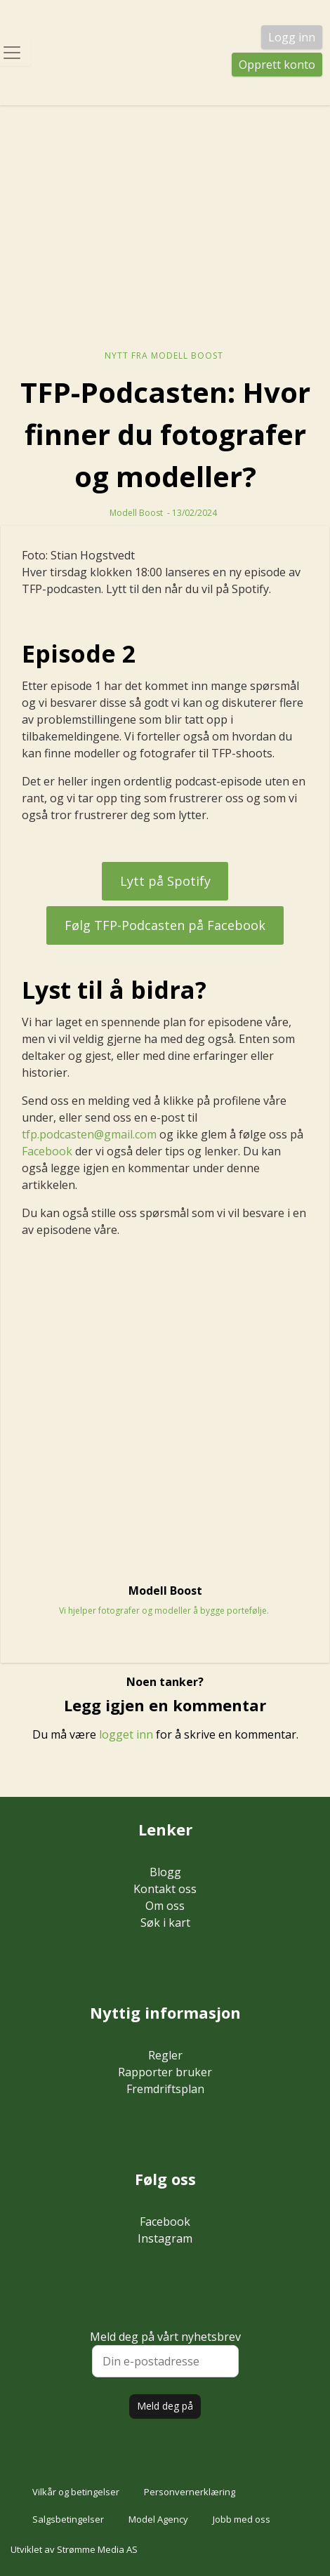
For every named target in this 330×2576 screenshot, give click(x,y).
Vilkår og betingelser (75, 2491)
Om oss (165, 1905)
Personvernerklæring (189, 2491)
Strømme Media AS (97, 2549)
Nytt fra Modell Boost (164, 355)
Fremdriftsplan (165, 2089)
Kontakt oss (165, 1889)
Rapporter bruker (165, 2072)
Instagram (165, 2238)
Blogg (165, 1872)
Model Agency (158, 2519)
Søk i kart (165, 1922)
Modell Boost (136, 513)
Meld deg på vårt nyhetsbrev (165, 2353)
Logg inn (291, 37)
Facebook (47, 1151)
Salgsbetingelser (68, 2519)
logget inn (126, 1734)
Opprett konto (277, 64)
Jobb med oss (241, 2519)
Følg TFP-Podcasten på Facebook (165, 925)
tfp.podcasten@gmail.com (89, 1134)
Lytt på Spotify (165, 880)
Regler (165, 2055)
